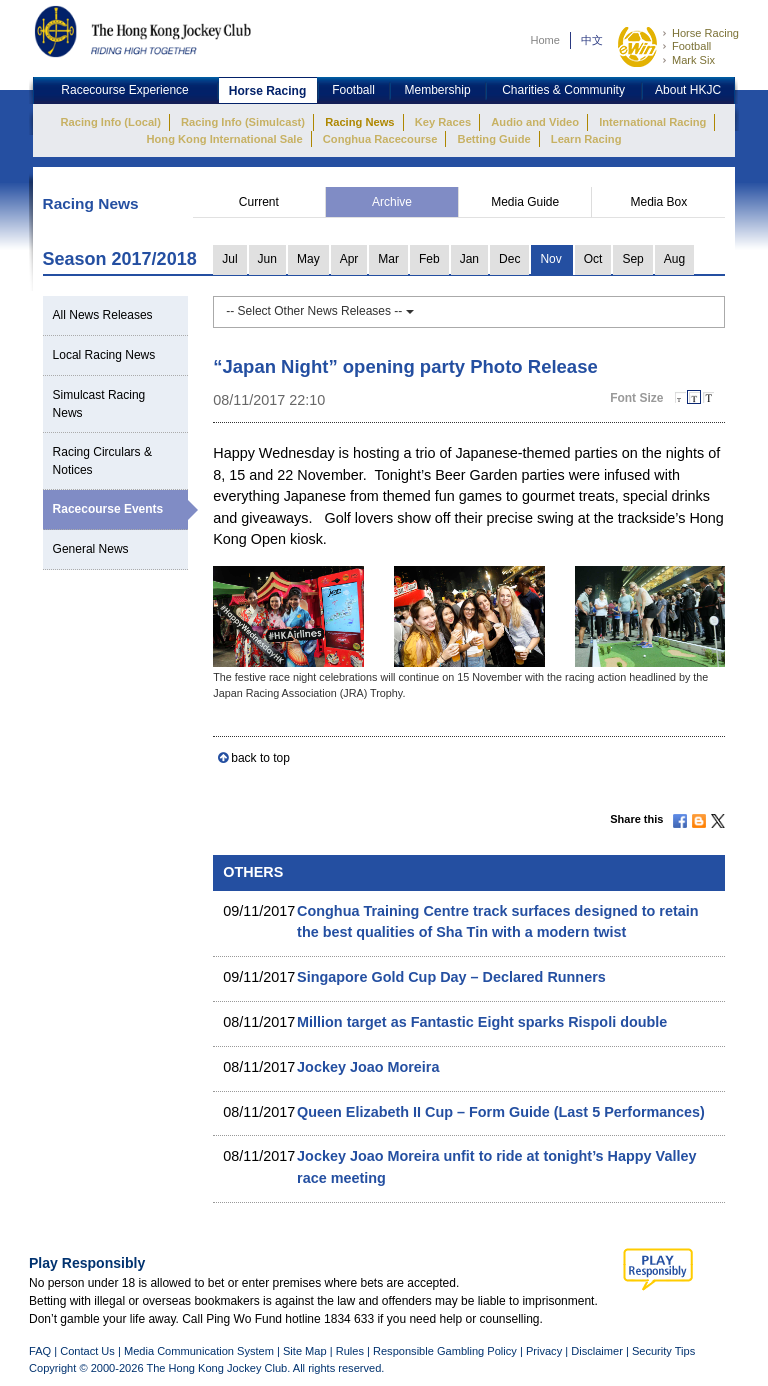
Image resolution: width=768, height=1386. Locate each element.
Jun (267, 259)
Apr (349, 259)
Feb (429, 259)
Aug (674, 259)
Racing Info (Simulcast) (243, 122)
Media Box (658, 202)
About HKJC (688, 90)
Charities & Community (563, 90)
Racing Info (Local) (111, 122)
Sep (632, 259)
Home (545, 40)
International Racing (652, 122)
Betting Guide (494, 139)
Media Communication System (199, 1351)
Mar (388, 259)
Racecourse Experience (124, 90)
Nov (550, 259)
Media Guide (525, 202)
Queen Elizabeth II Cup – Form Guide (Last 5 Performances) (501, 1112)
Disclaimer (597, 1351)
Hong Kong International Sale (224, 139)
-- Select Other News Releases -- (319, 311)
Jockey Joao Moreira (368, 1067)
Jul (229, 259)
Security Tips (663, 1351)
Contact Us (87, 1351)
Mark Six (693, 60)
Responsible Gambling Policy (445, 1351)
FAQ (40, 1351)
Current (259, 202)
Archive (392, 202)
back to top (260, 758)
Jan (469, 259)
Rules (351, 1351)
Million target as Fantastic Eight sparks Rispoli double (482, 1022)
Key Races (443, 122)
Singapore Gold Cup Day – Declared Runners (451, 977)
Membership (438, 90)
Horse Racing (705, 33)
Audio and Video (535, 122)
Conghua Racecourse (380, 139)
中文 (592, 40)
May (308, 259)
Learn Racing (586, 139)
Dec (509, 259)
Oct (593, 259)
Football (691, 46)
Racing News (359, 122)
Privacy (544, 1351)
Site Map (305, 1351)
